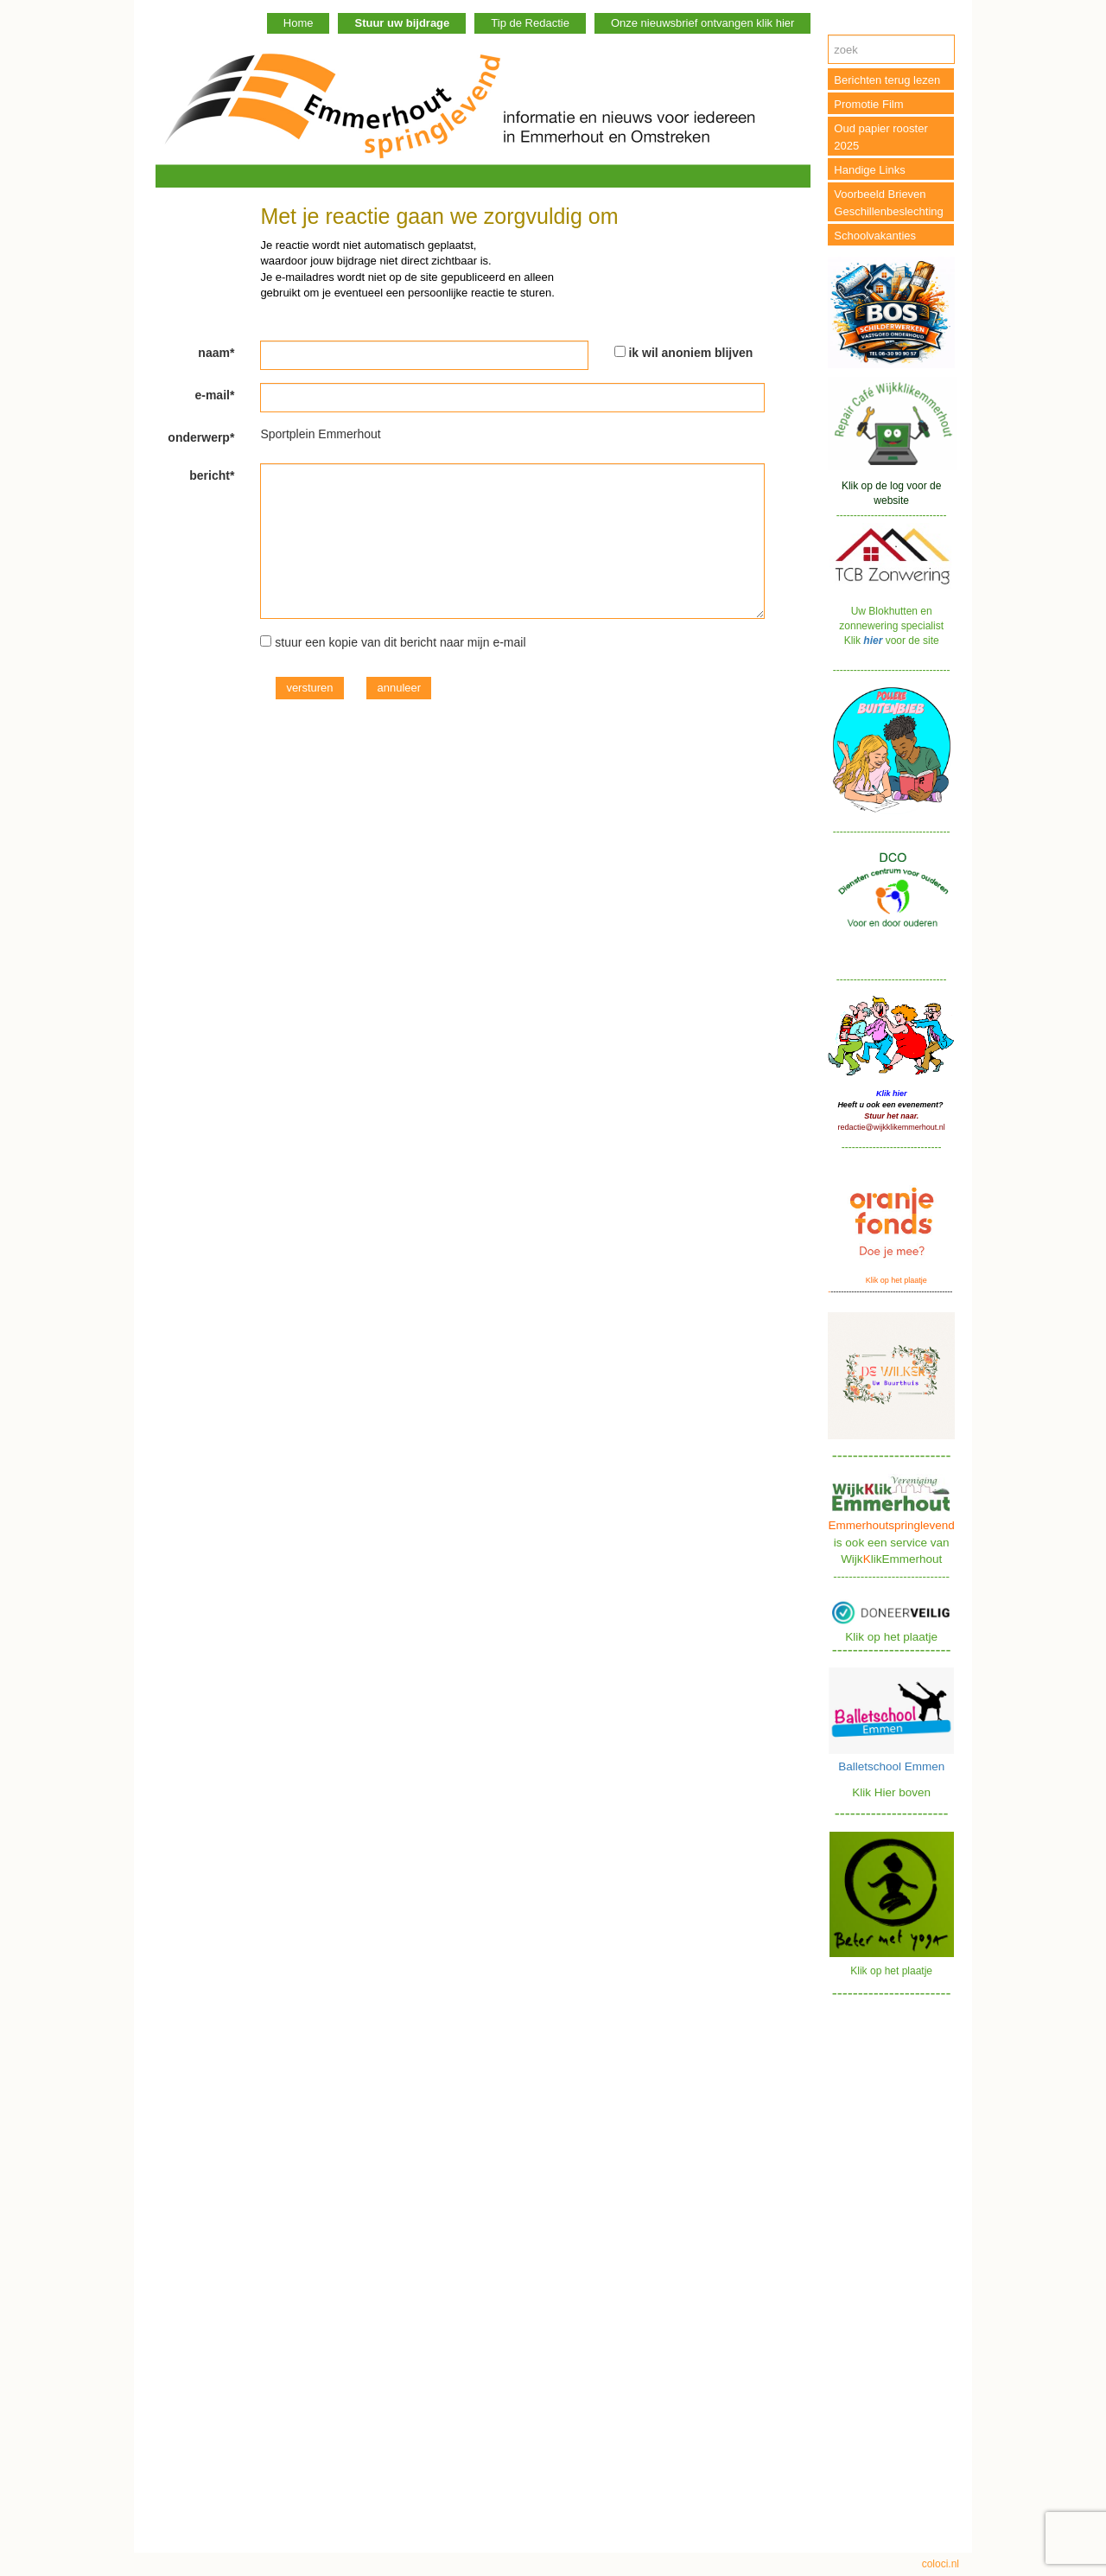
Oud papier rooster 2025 (880, 137)
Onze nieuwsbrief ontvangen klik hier (702, 22)
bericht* (211, 475)
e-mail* (214, 395)
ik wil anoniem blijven (690, 353)
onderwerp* (201, 437)
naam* (216, 353)
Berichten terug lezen (887, 79)
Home (298, 22)
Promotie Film (868, 104)
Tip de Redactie (530, 22)
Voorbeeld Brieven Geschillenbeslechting (888, 203)
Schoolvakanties (875, 235)
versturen (309, 687)
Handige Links (869, 169)
